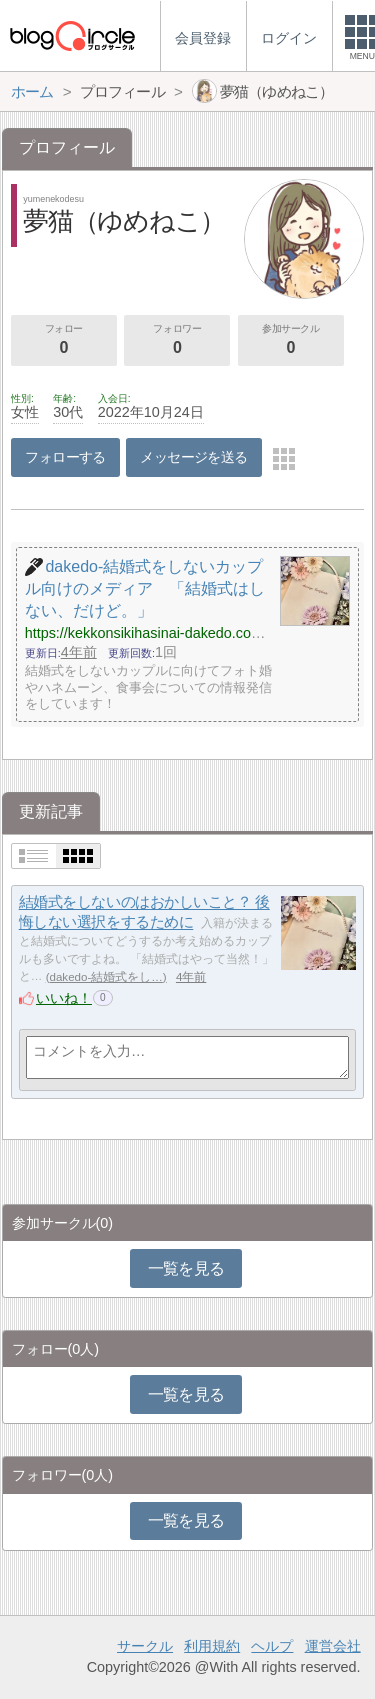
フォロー (64, 341)
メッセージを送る (193, 457)
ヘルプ (272, 1646)
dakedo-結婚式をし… (106, 977)
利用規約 (212, 1646)
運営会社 (333, 1646)
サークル (145, 1646)
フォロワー (177, 341)
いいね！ (64, 998)
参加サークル (291, 341)
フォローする (65, 457)
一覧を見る (186, 1268)
